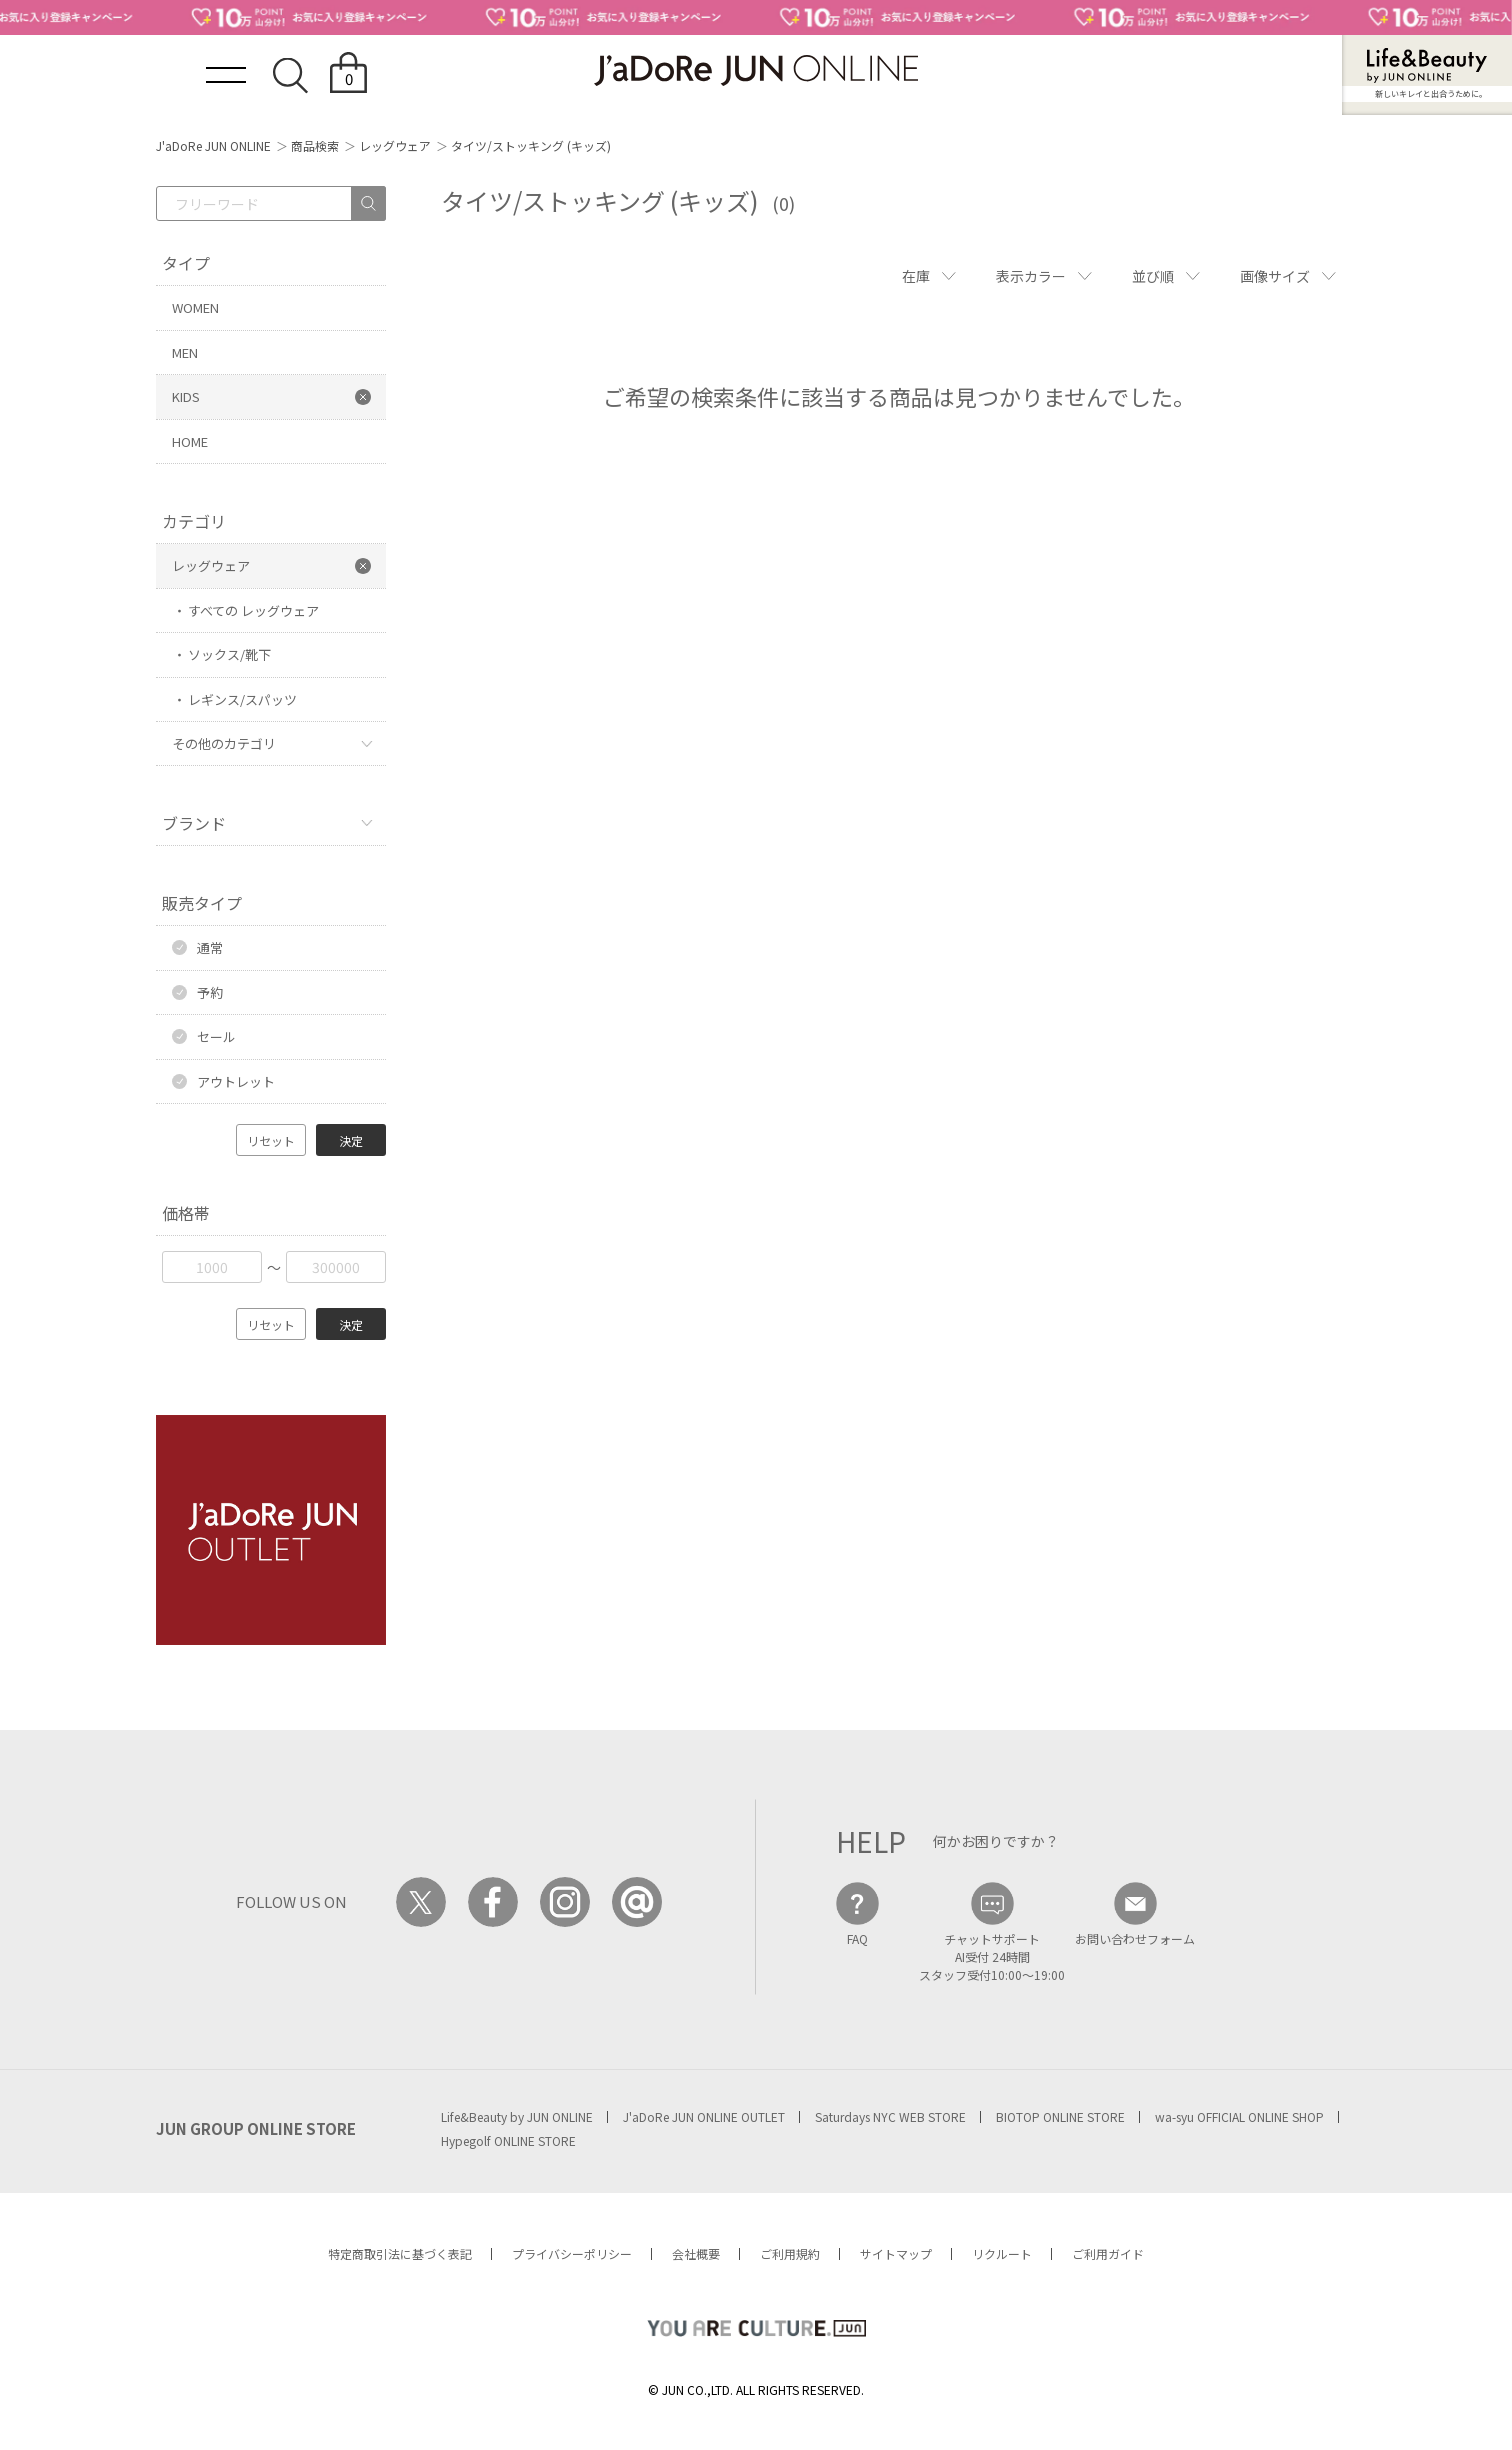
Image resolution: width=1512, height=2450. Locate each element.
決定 (351, 1140)
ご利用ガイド (1108, 2253)
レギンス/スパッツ (242, 699)
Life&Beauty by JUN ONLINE (517, 2116)
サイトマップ (896, 2253)
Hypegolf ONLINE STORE (508, 2140)
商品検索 (315, 145)
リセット (271, 1140)
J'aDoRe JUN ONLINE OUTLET (704, 2116)
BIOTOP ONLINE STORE (1060, 2116)
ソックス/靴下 (229, 654)
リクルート (1002, 2253)
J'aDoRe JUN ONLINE (213, 145)
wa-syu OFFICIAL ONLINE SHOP (1239, 2116)
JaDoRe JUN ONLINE (756, 70)
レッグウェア (395, 145)
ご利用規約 (790, 2253)
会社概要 (696, 2253)
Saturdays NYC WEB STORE (890, 2116)
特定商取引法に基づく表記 (400, 2253)
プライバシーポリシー (572, 2253)
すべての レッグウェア (253, 610)
